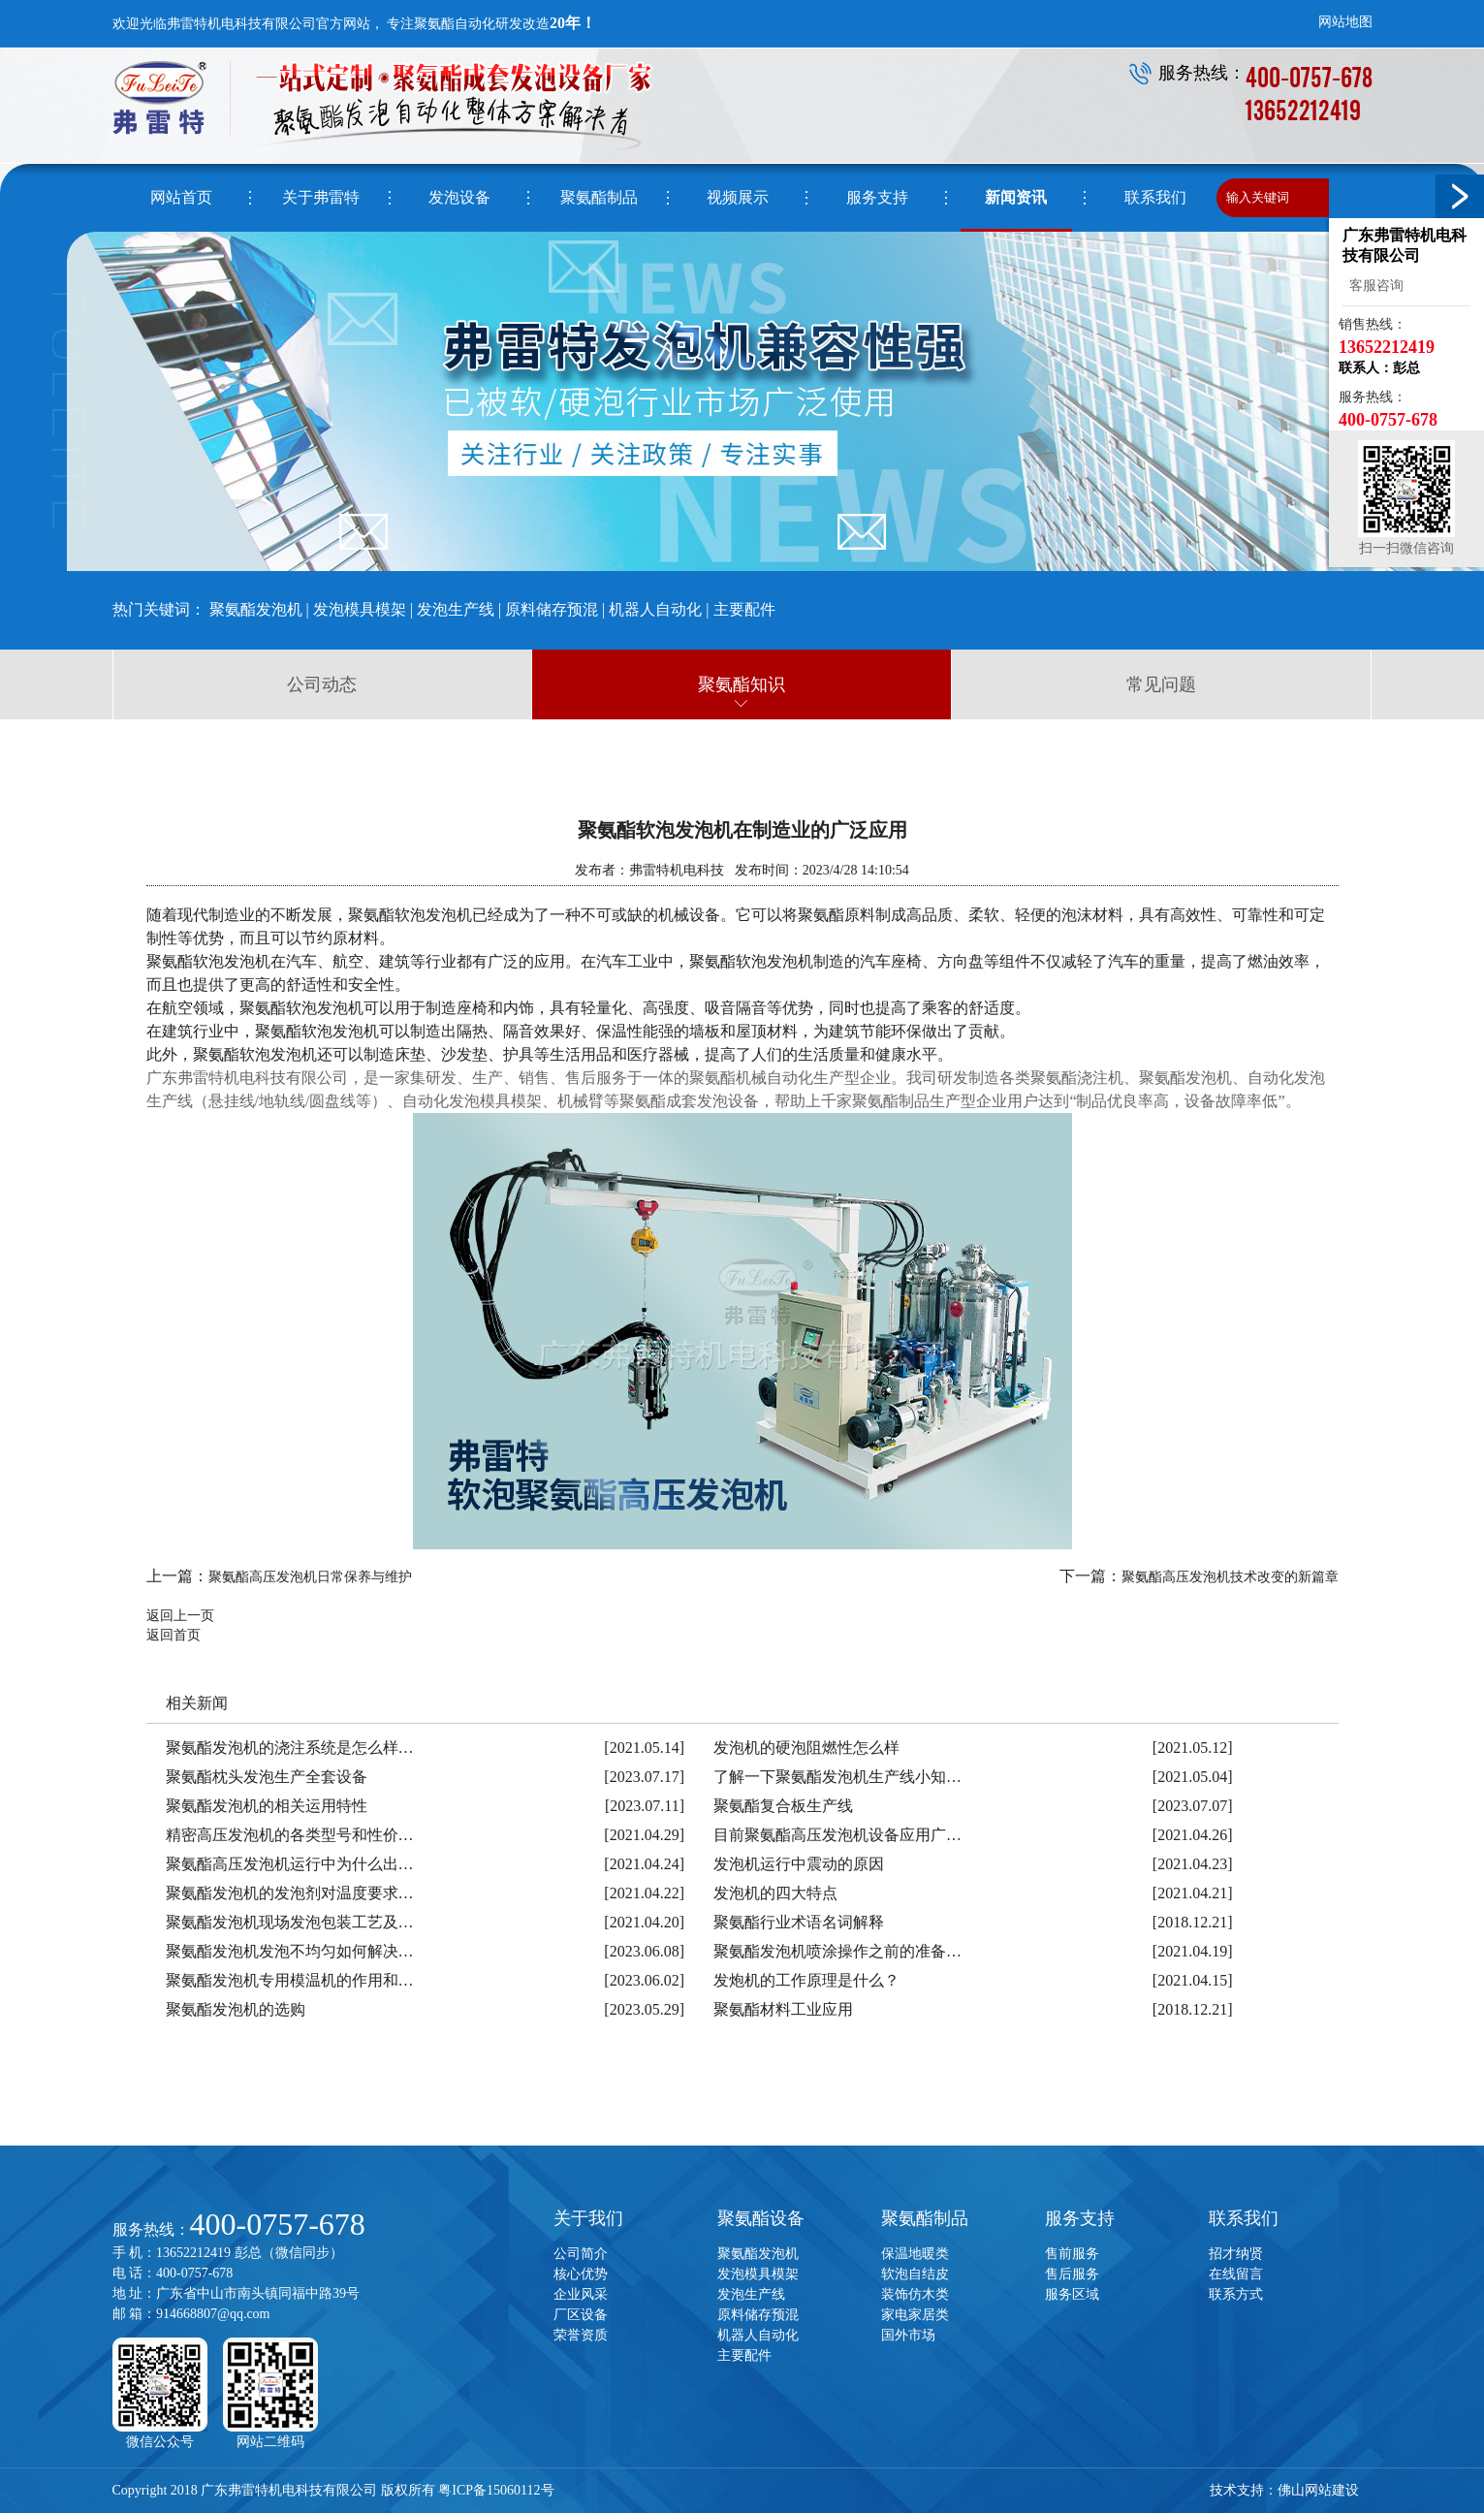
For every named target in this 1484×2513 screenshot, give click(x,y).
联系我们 (1244, 2218)
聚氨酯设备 (761, 2218)
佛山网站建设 (1318, 2490)
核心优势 (580, 2274)
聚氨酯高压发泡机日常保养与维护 (310, 1577)
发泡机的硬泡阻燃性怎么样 (806, 1747)
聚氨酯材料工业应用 (783, 2009)
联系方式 (1236, 2294)
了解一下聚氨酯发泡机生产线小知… (837, 1776)
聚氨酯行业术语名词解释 (798, 1922)
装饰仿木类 (915, 2294)
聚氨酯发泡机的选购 (235, 2009)
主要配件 (744, 609)
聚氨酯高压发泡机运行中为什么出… (290, 1864)
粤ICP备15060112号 (495, 2490)
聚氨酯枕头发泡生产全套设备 (266, 1776)
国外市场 (908, 2335)
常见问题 (1161, 684)
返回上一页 (180, 1615)
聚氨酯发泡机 (255, 609)
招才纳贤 (1236, 2253)
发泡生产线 (455, 609)
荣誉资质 (580, 2335)
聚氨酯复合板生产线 (783, 1805)
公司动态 (322, 684)
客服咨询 (1373, 285)
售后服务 (1072, 2274)
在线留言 (1236, 2274)
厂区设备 (580, 2314)
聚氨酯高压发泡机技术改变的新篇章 (1230, 1577)
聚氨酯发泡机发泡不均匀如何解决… (290, 1951)
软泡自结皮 (915, 2274)
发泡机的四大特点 (775, 1893)
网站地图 (1345, 22)
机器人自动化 (655, 609)
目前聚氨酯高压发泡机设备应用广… (837, 1835)
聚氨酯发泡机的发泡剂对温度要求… (290, 1893)
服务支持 (1080, 2218)
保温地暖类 (915, 2253)
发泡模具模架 (359, 609)
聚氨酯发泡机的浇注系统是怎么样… (290, 1747)
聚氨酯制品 (924, 2218)
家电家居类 (915, 2314)
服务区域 (1072, 2294)
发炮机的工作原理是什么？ (806, 1980)
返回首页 (173, 1635)
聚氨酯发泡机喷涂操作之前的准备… (837, 1951)
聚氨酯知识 (741, 684)
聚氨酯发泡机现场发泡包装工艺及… (290, 1922)
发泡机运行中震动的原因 (798, 1864)
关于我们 (588, 2218)
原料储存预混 (551, 609)
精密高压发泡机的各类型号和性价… (290, 1835)
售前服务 (1072, 2253)
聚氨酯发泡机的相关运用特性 (266, 1805)
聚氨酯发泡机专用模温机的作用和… (290, 1980)
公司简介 (580, 2253)
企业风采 (580, 2294)
